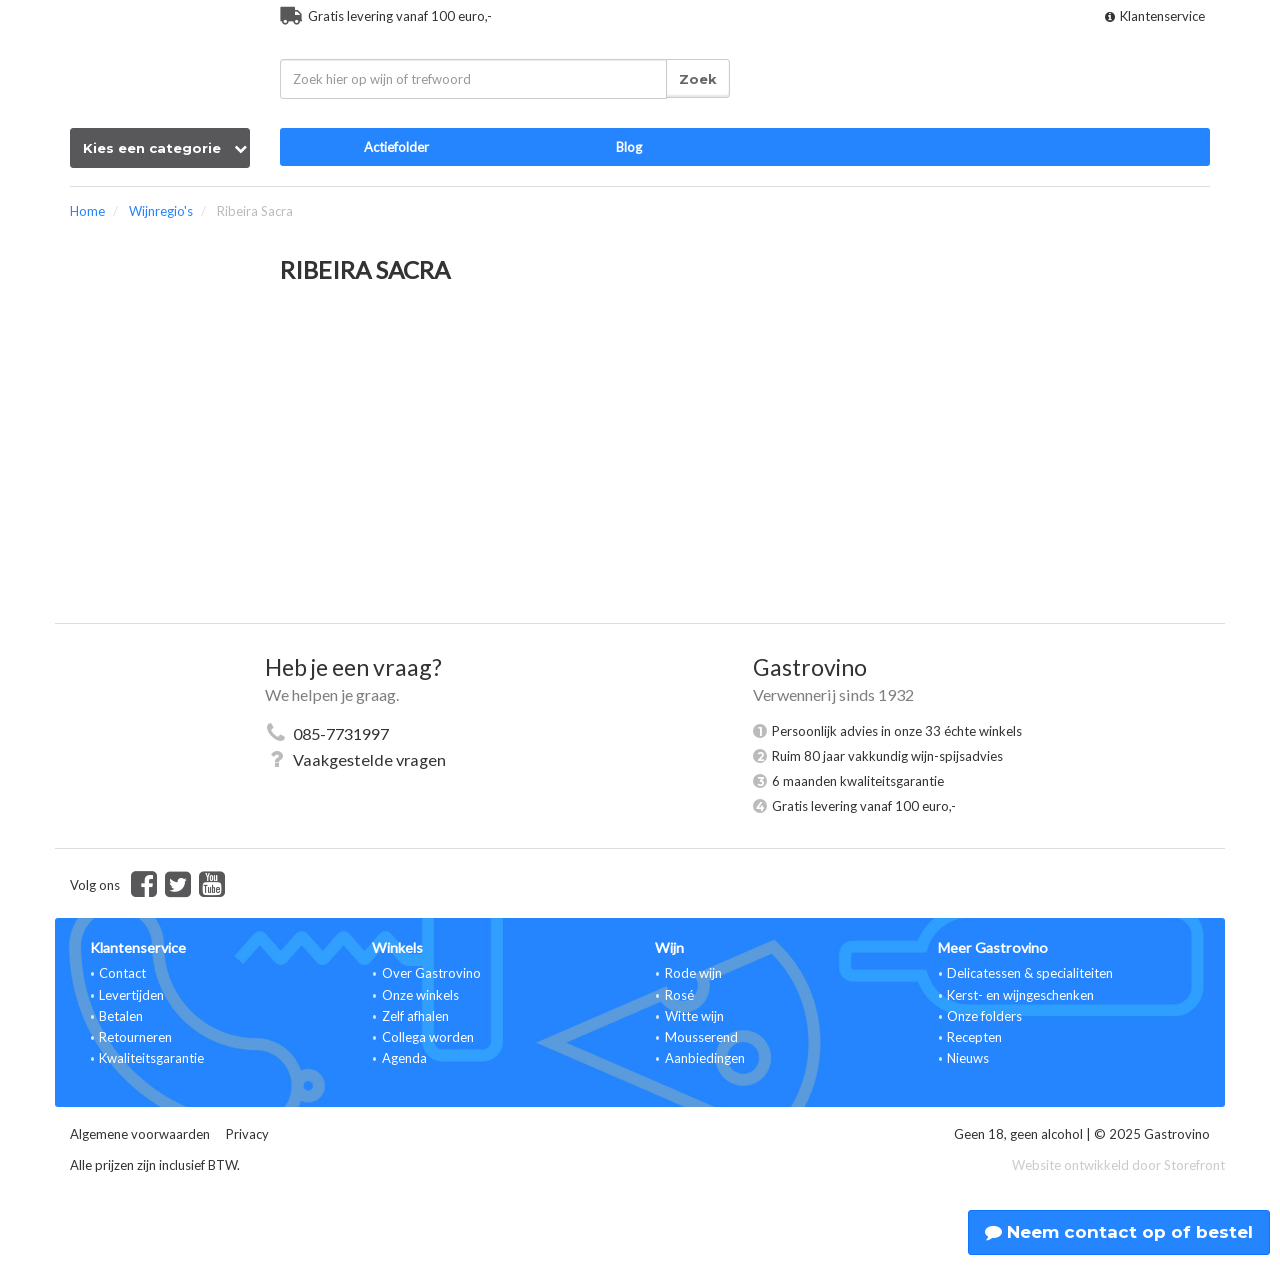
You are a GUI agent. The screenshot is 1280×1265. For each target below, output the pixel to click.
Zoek (698, 79)
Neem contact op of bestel (1119, 1232)
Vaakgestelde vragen (369, 759)
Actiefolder (396, 147)
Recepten (974, 1037)
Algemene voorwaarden (140, 1134)
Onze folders (984, 1016)
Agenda (404, 1058)
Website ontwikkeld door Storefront (1118, 1165)
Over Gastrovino (431, 973)
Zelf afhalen (415, 1016)
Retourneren (135, 1037)
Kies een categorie (165, 148)
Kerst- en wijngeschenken (1020, 995)
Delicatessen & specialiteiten (1030, 973)
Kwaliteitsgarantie (151, 1058)
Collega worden (428, 1037)
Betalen (121, 1016)
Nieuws (968, 1058)
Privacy (247, 1134)
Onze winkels (420, 995)
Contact (122, 973)
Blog (629, 147)
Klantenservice (1155, 16)
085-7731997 (341, 733)
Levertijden (131, 995)
